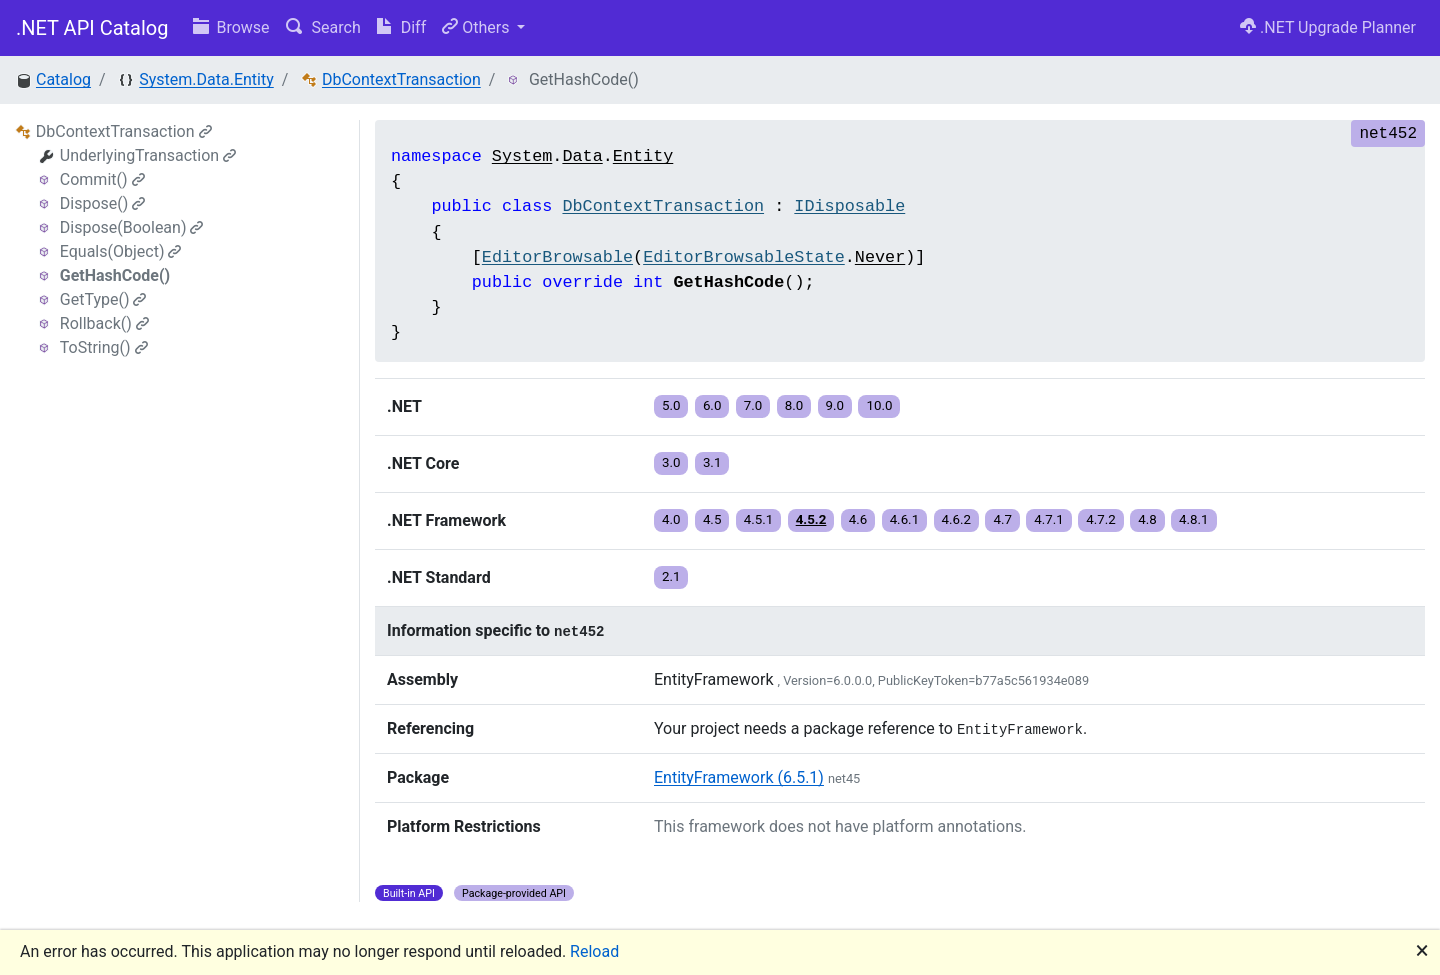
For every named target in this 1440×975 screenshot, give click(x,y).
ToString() (104, 347)
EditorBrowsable (557, 257)
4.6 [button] (858, 519)
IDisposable (849, 206)
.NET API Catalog (92, 28)
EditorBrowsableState (744, 257)
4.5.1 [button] (759, 519)
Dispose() (103, 203)
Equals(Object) (121, 251)
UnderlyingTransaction (148, 155)
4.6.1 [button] (905, 519)
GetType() (103, 299)
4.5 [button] (712, 519)
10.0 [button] (879, 405)
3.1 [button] (712, 462)
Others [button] (477, 27)
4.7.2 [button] (1101, 519)
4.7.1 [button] (1049, 519)
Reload (594, 951)
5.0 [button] (671, 405)
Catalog (63, 79)
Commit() (102, 179)
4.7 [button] (1002, 519)
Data (582, 156)
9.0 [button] (835, 405)
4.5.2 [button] (811, 519)
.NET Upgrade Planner (1328, 27)
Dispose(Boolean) (132, 227)
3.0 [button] (671, 462)
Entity (643, 156)
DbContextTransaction (401, 79)
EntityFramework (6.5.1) (739, 777)
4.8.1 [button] (1194, 519)
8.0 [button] (794, 405)
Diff (401, 27)
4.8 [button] (1147, 519)
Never (880, 257)
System (522, 156)
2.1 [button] (671, 576)
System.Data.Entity (206, 79)
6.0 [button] (712, 405)
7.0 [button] (753, 405)
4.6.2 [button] (957, 519)
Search (323, 27)
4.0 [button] (671, 519)
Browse (231, 27)
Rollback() (104, 323)
